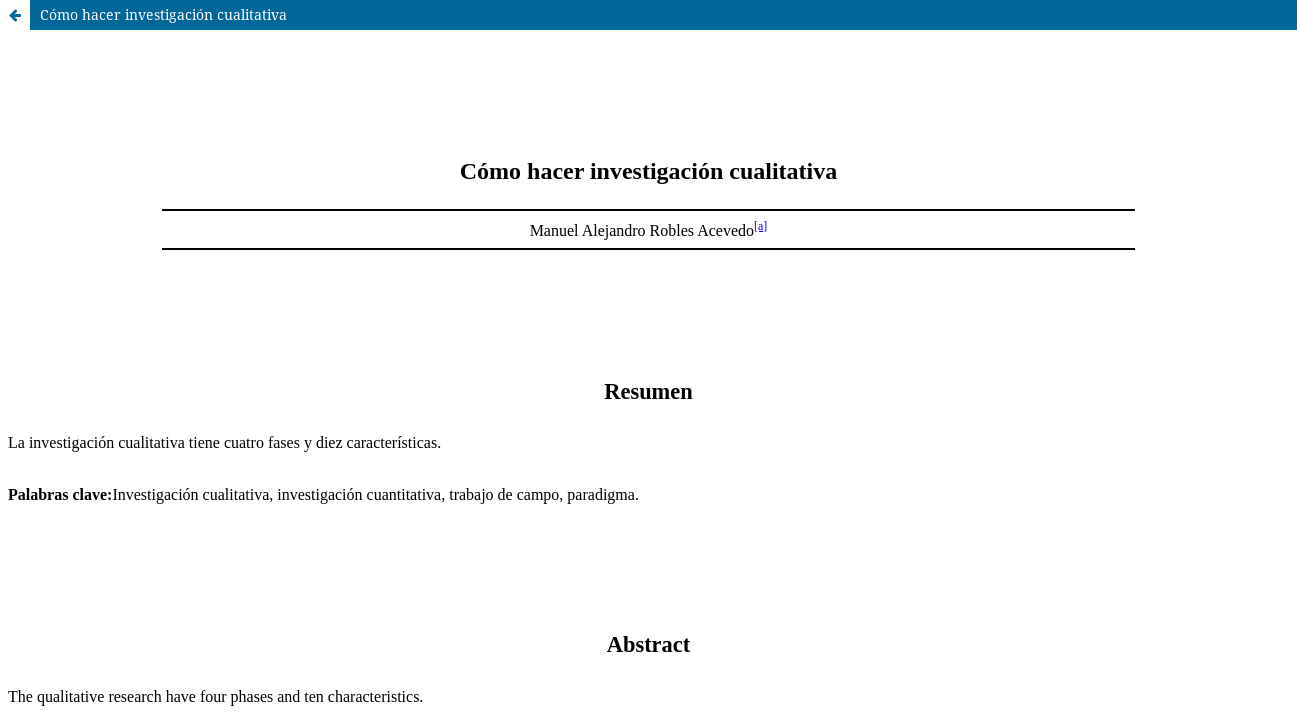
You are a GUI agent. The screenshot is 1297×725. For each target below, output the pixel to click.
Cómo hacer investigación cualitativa (163, 14)
